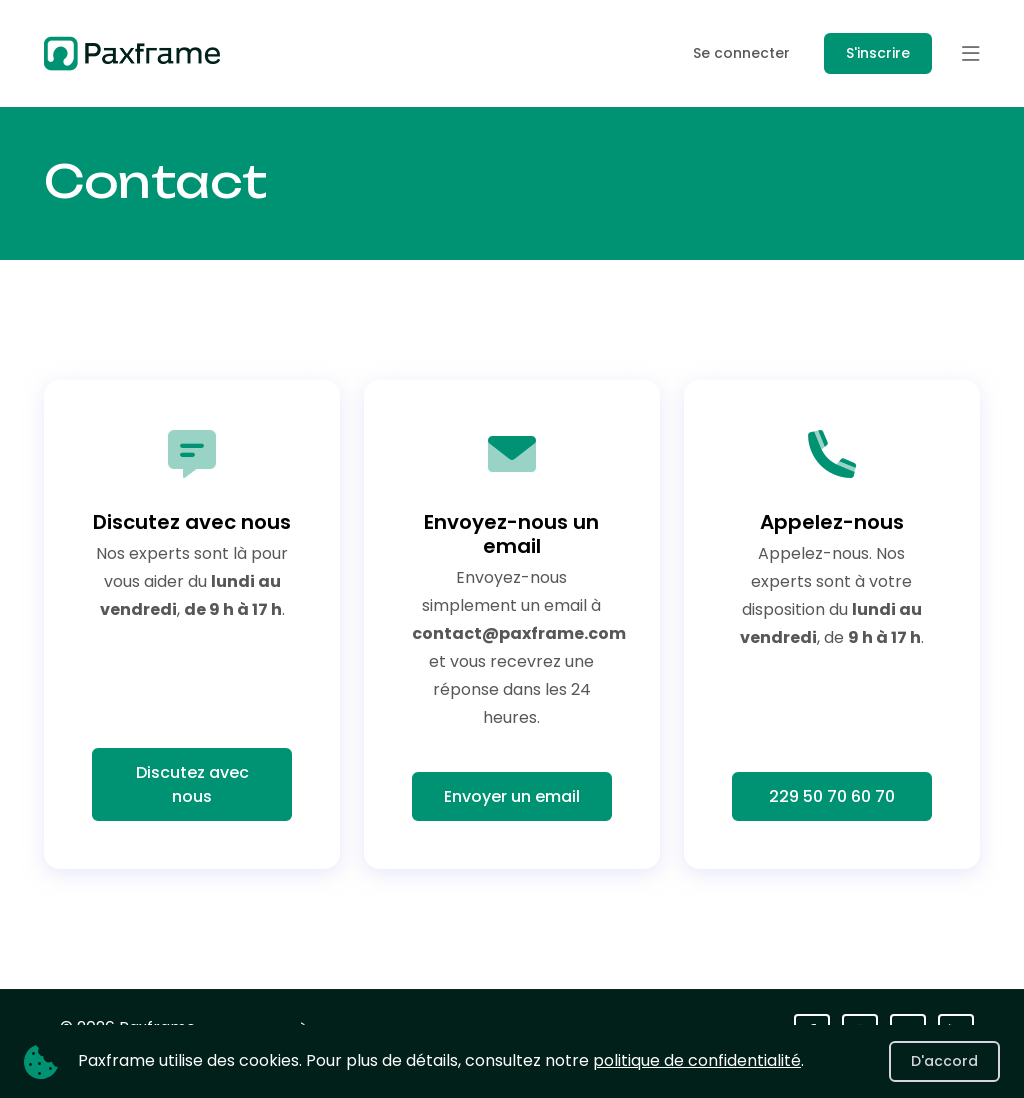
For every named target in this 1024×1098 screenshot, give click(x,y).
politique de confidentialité (697, 1060)
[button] (971, 54)
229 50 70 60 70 (832, 796)
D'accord (944, 1061)
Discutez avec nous (192, 784)
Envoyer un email (512, 796)
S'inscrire (878, 53)
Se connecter (741, 53)
